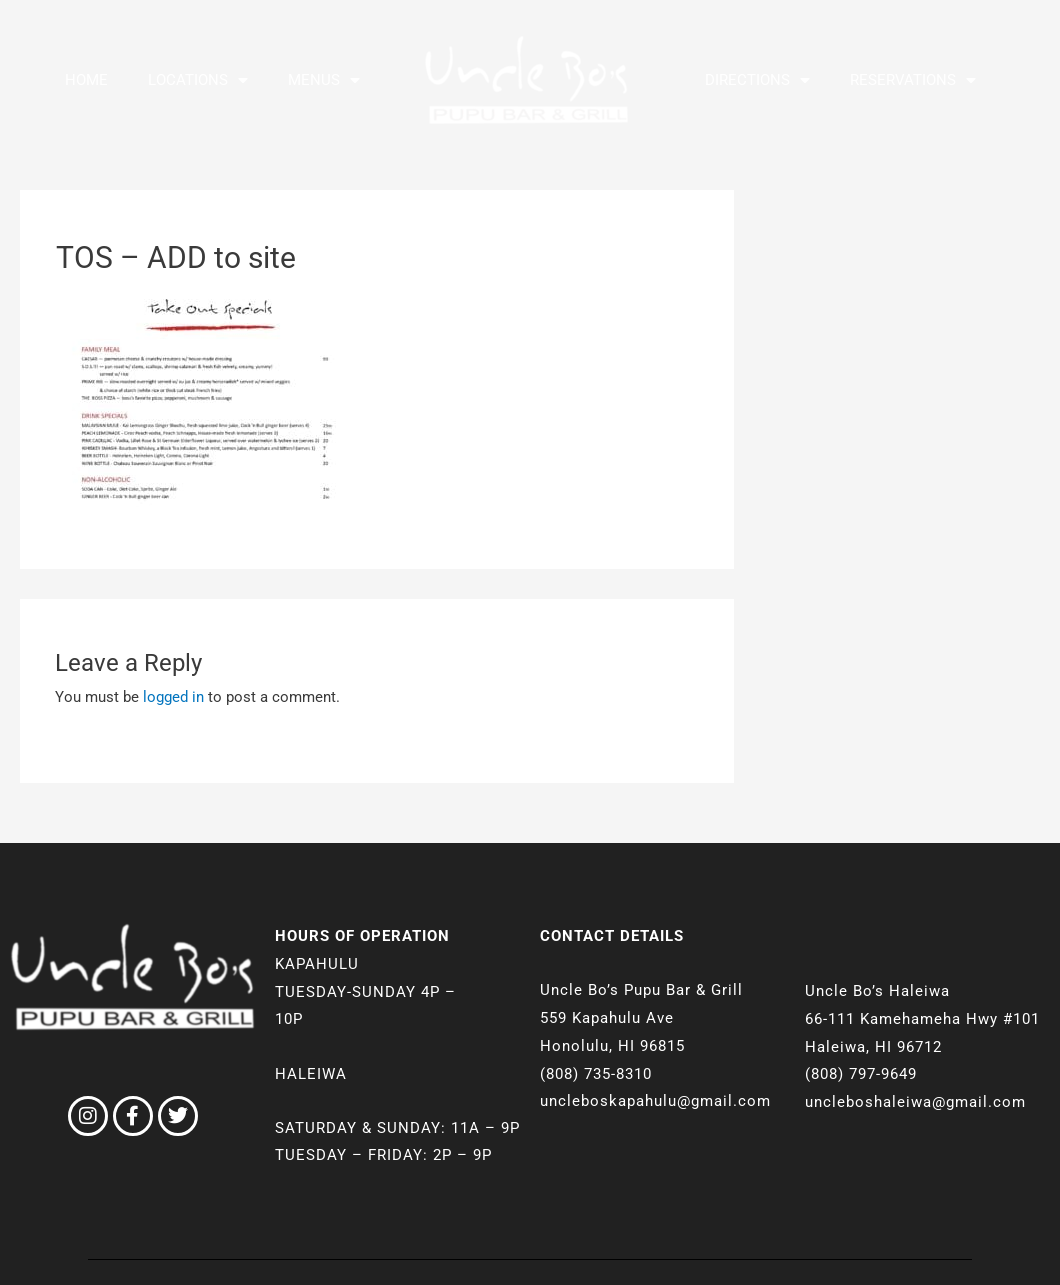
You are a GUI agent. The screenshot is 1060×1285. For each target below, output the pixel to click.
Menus (324, 80)
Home (86, 80)
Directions (757, 80)
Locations (198, 80)
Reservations (913, 80)
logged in (173, 697)
